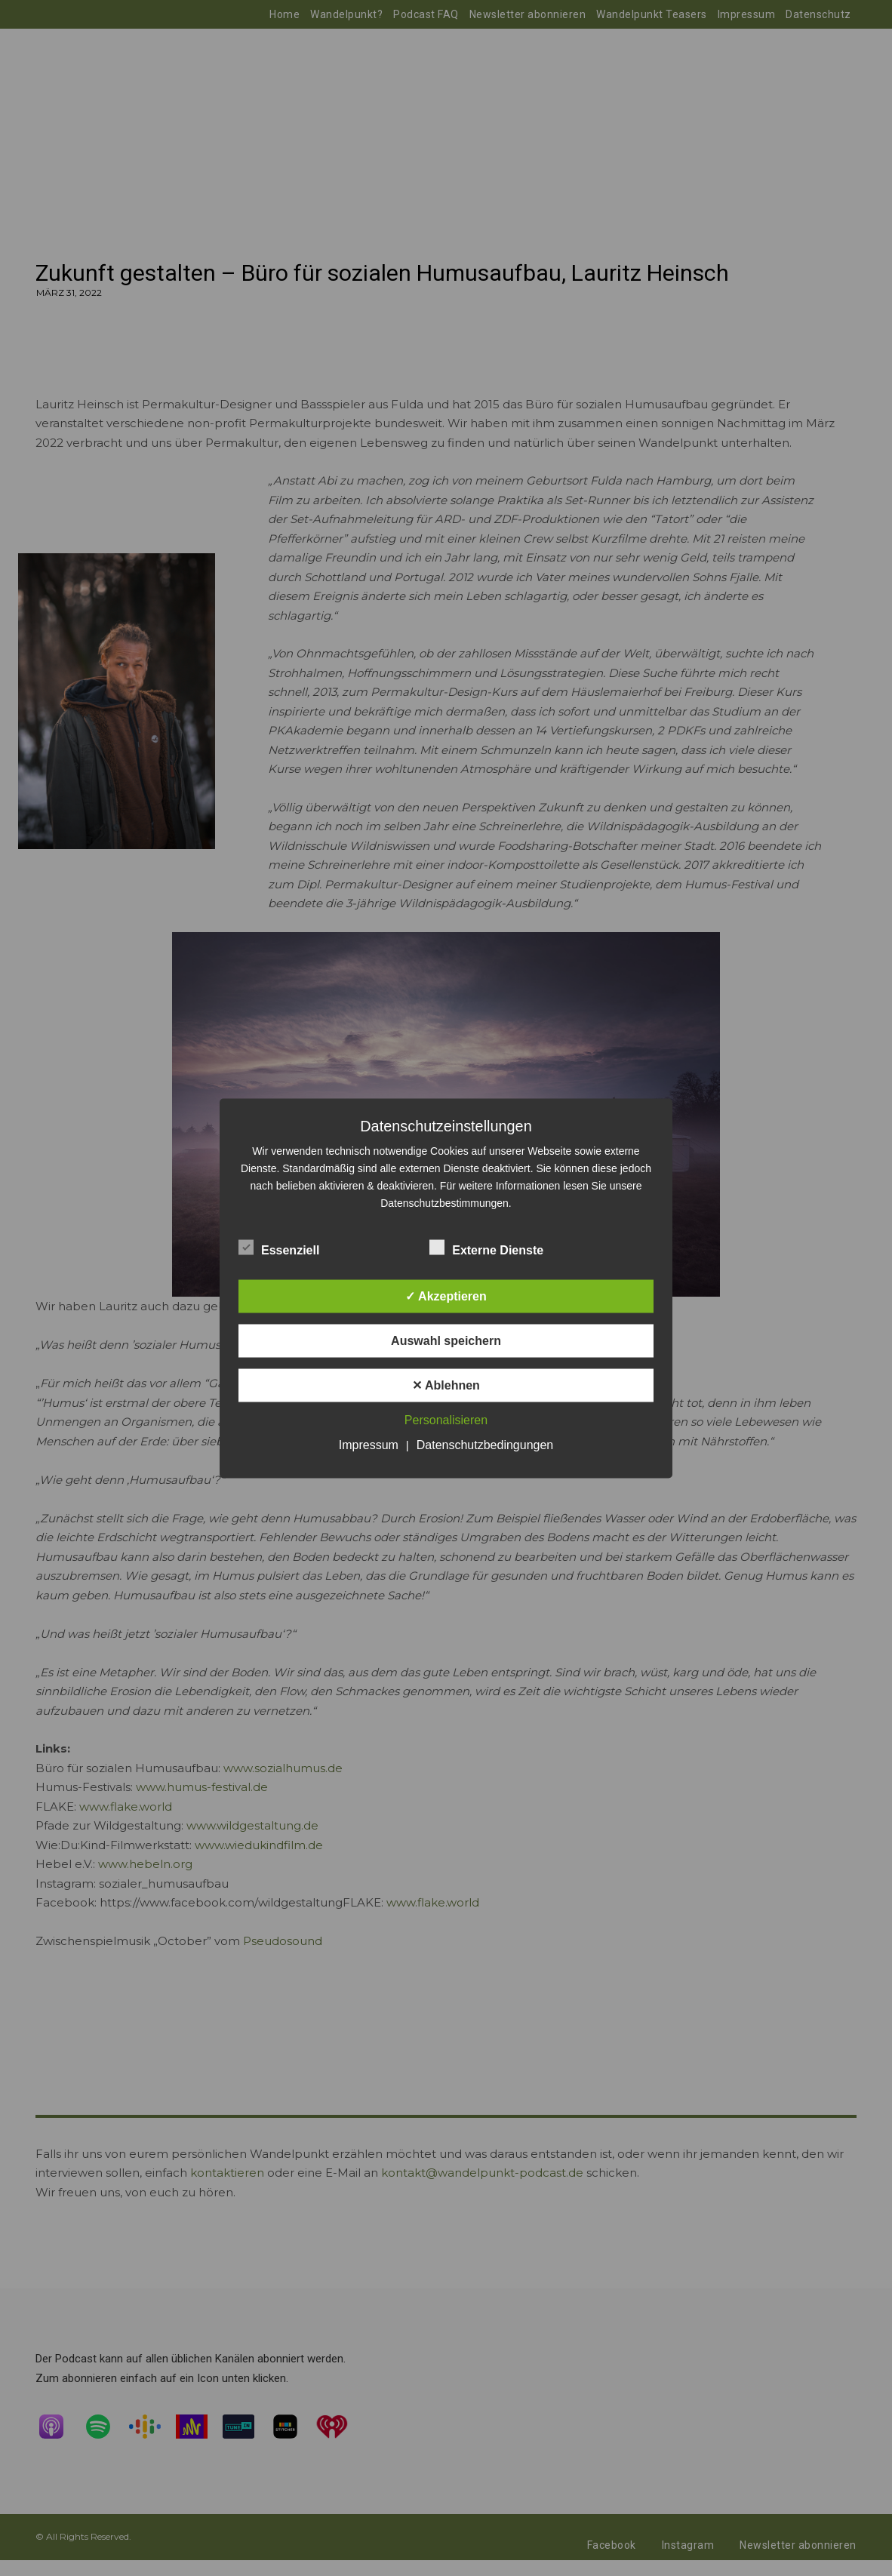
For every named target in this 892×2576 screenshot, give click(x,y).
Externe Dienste (486, 1247)
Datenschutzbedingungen (485, 1444)
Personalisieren (446, 1419)
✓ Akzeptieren (446, 1295)
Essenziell (278, 1247)
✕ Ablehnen (446, 1384)
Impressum (368, 1444)
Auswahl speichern (446, 1340)
